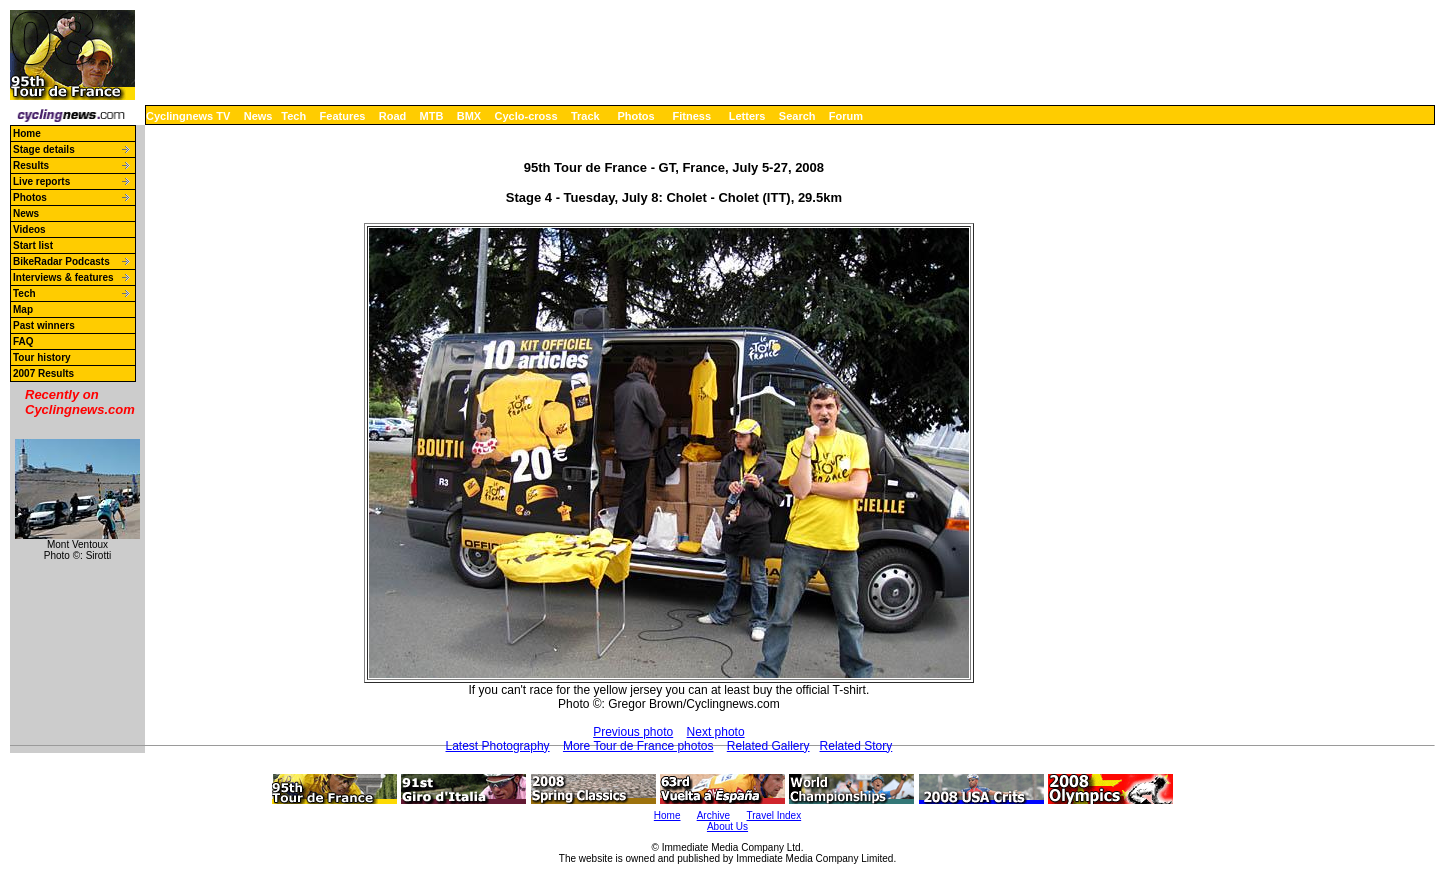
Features (343, 116)
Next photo (716, 732)
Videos (29, 229)
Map (23, 309)
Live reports (41, 181)
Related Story (856, 746)
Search (797, 116)
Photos (635, 116)
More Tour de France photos (638, 746)
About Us (727, 826)
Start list (33, 245)
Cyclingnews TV (188, 116)
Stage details (44, 149)
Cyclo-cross (526, 116)
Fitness (691, 116)
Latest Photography (498, 746)
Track (585, 116)
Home (27, 133)
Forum (846, 116)
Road (393, 116)
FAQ (23, 341)
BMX (469, 116)
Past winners (44, 325)
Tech (293, 116)
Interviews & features (63, 277)
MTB (432, 116)
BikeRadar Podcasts (61, 261)
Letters (747, 116)
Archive (713, 815)
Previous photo (633, 732)
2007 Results (43, 373)
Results (31, 165)
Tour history (42, 357)
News (258, 116)
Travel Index (774, 815)
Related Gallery (768, 746)
